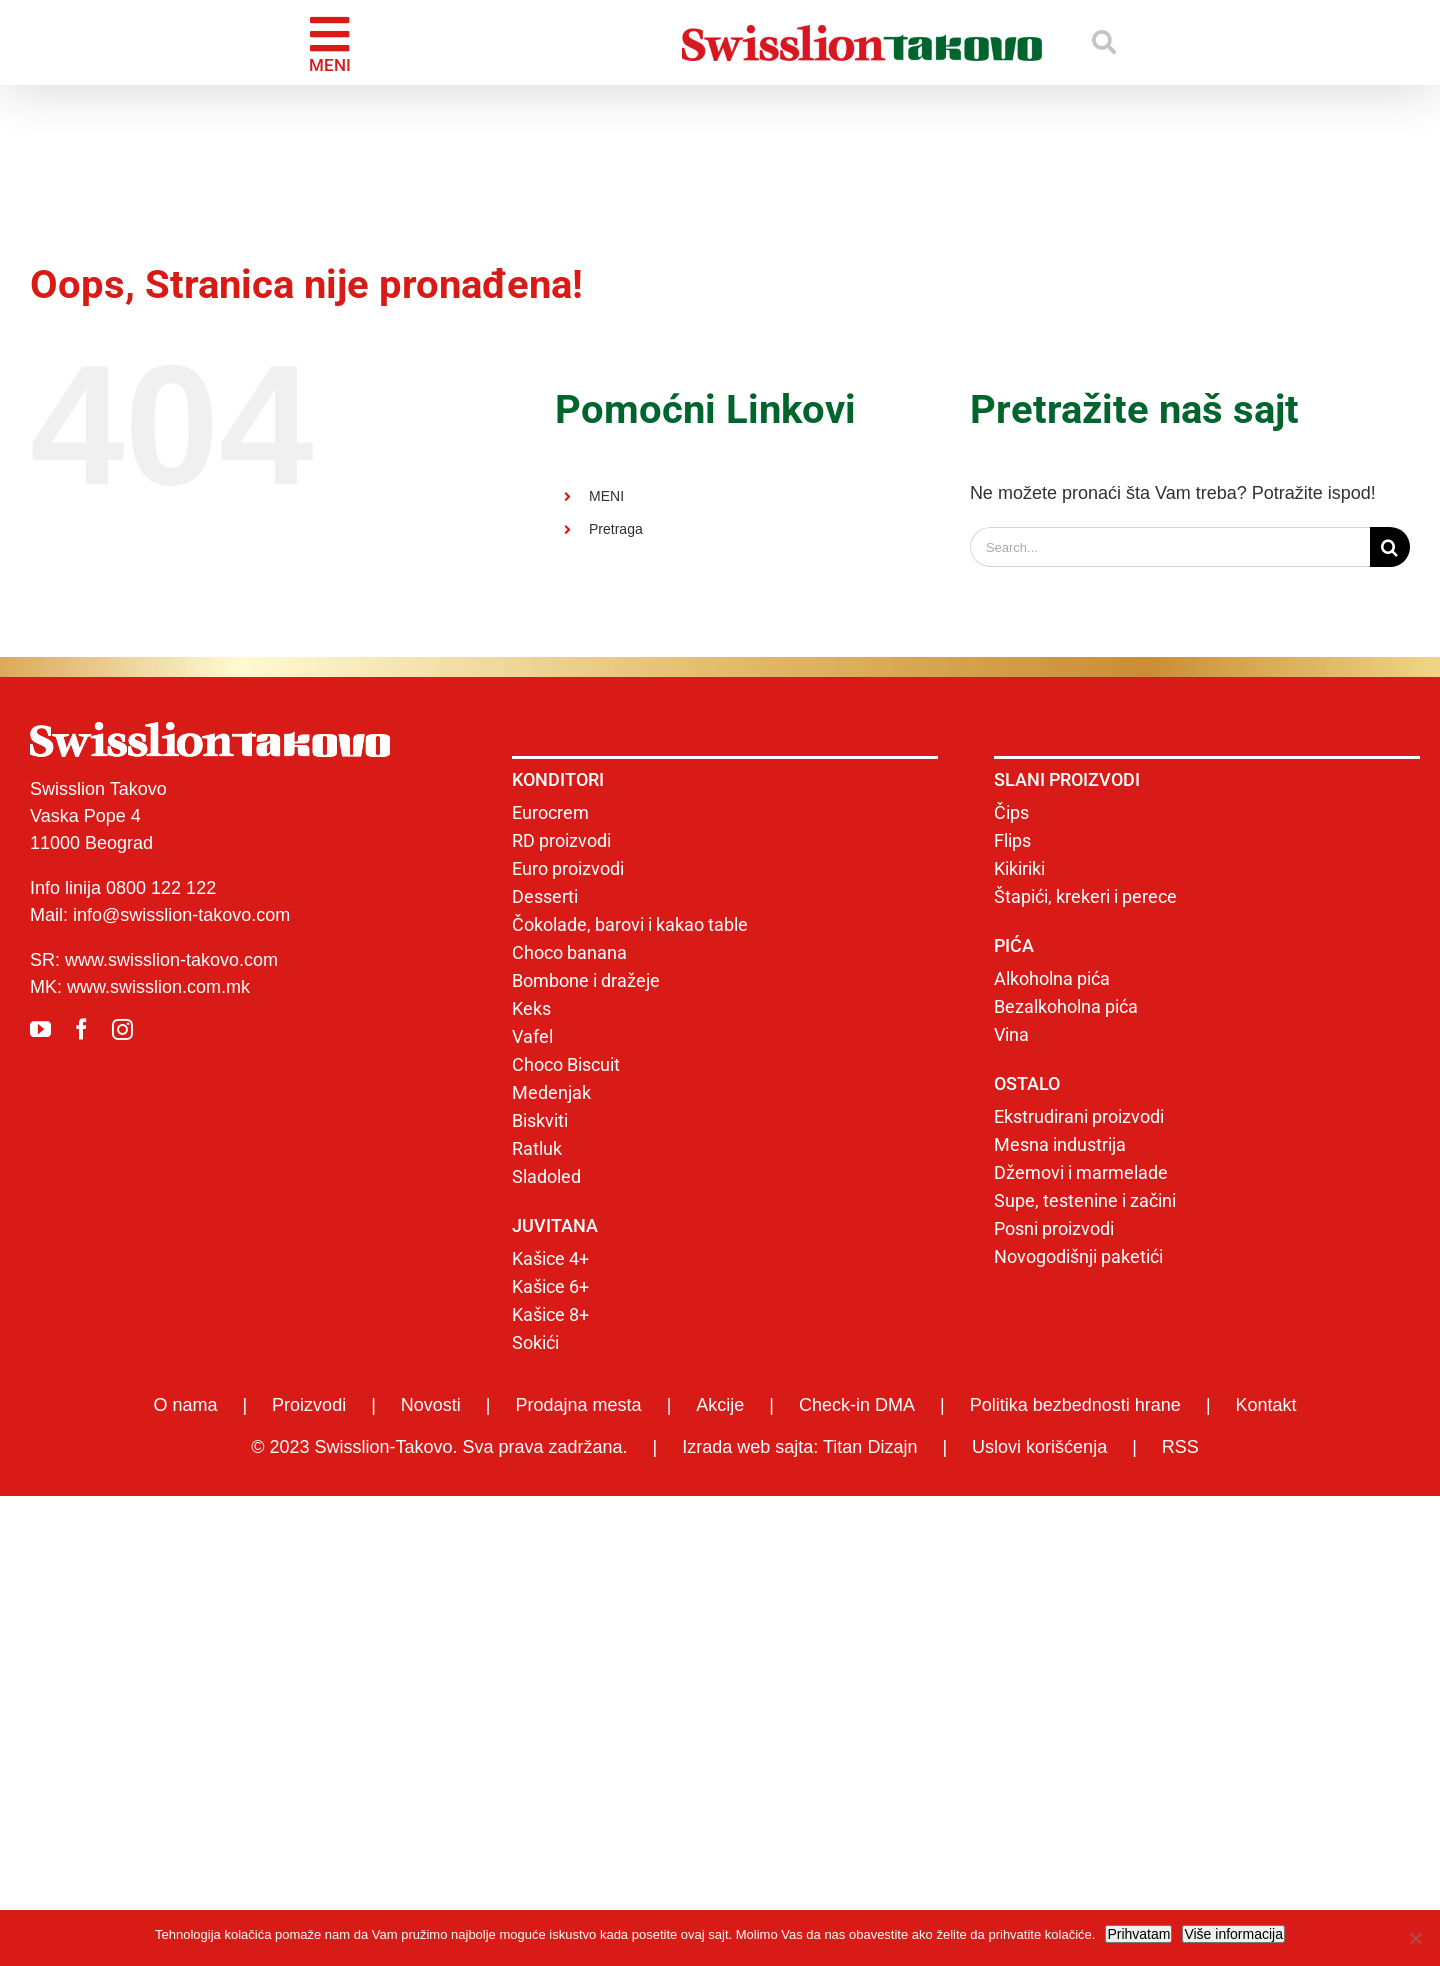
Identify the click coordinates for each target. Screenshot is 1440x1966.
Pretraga (616, 529)
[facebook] (81, 1029)
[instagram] (122, 1029)
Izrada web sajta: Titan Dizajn (799, 1447)
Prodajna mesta (579, 1405)
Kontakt (1266, 1405)
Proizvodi (309, 1405)
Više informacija (1233, 1934)
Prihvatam (1138, 1934)
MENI (606, 496)
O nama (185, 1405)
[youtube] (40, 1029)
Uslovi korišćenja (1039, 1447)
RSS (1180, 1447)
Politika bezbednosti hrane (1075, 1405)
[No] (1415, 1938)
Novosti (431, 1405)
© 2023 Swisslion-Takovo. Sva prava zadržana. (439, 1447)
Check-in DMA (857, 1405)
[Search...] (1170, 547)
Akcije (720, 1405)
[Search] (1390, 547)
